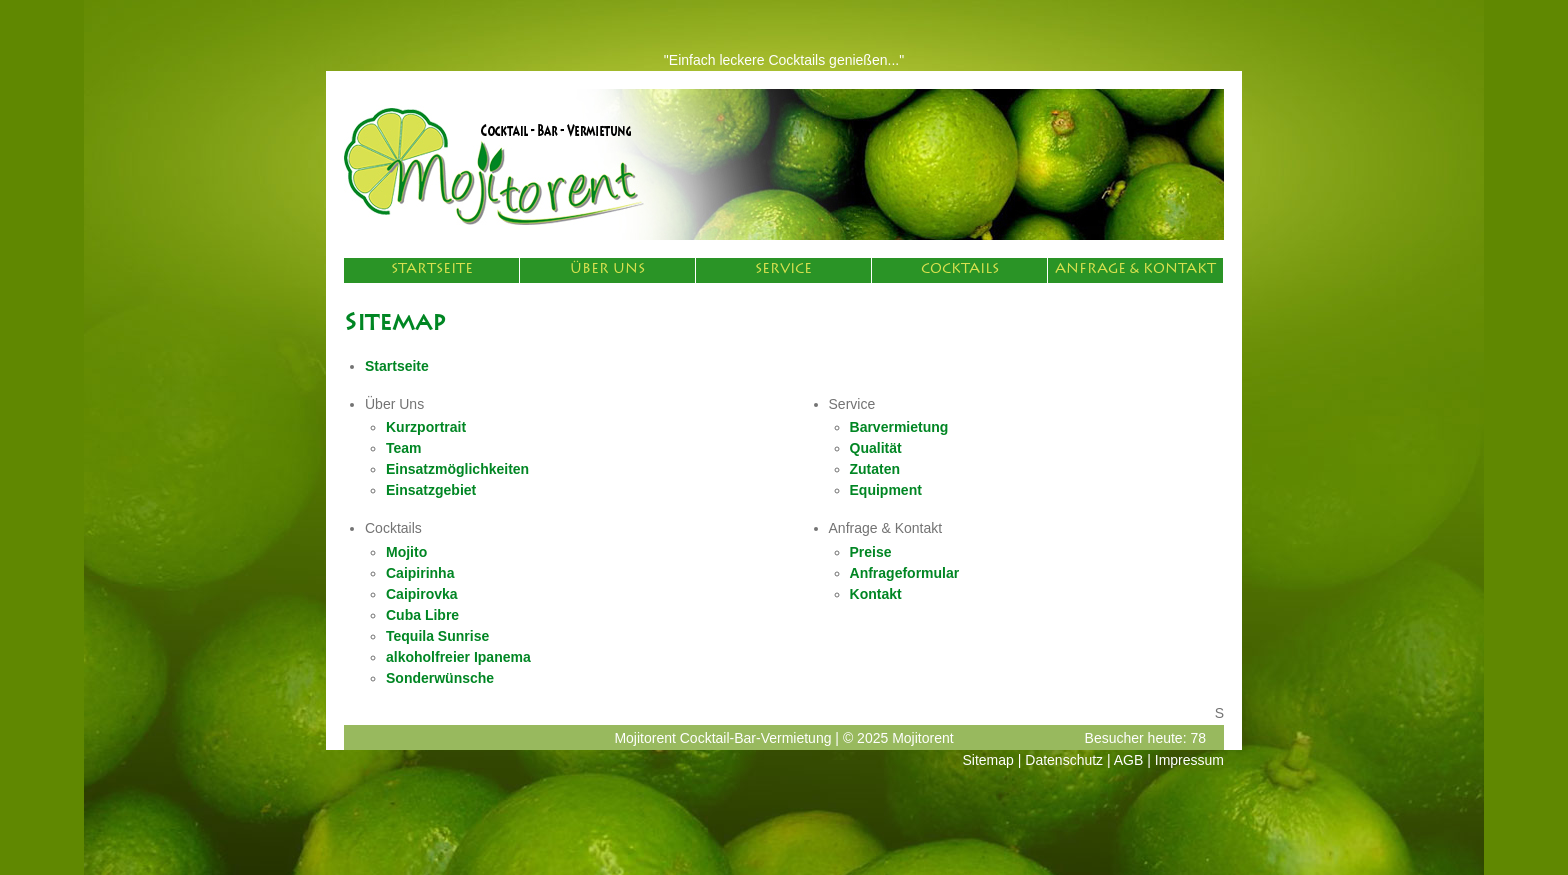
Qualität (876, 448)
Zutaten (875, 469)
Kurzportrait (426, 427)
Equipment (886, 490)
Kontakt (876, 594)
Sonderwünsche (440, 678)
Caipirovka (422, 594)
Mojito (406, 552)
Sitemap (988, 760)
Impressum (1189, 760)
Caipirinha (420, 573)
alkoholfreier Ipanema (458, 657)
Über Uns (607, 270)
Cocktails (960, 270)
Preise (871, 552)
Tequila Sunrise (437, 636)
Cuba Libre (422, 615)
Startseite (432, 270)
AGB (1129, 760)
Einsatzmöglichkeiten (457, 469)
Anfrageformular (905, 573)
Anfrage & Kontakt (1135, 270)
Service (783, 270)
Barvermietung (899, 427)
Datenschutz (1064, 760)
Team (404, 448)
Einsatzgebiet (431, 490)
